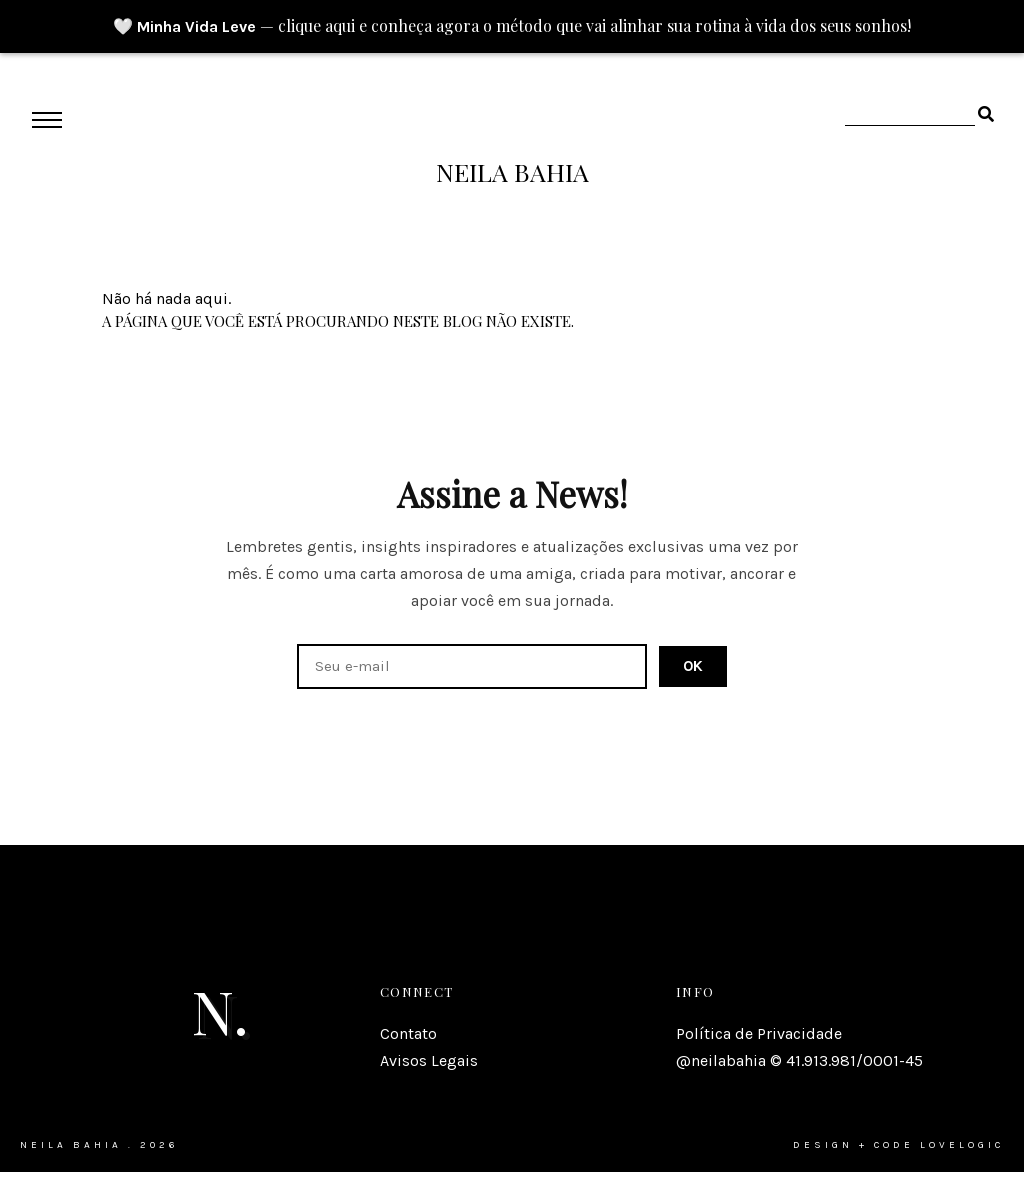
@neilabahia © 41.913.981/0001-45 (799, 1060)
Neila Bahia (512, 171)
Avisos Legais (429, 1060)
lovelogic (962, 1145)
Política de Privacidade (759, 1033)
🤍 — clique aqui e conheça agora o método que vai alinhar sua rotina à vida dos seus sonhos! (512, 26)
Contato (408, 1033)
